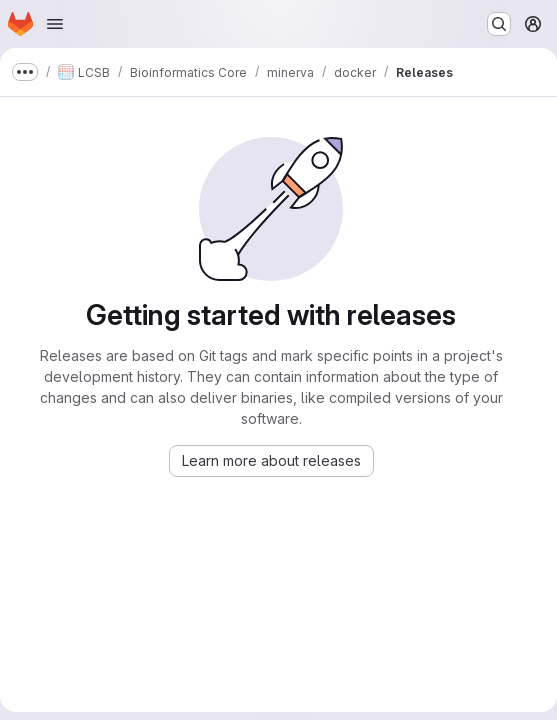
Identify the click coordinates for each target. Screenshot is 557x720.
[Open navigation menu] (55, 24)
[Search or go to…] (499, 24)
